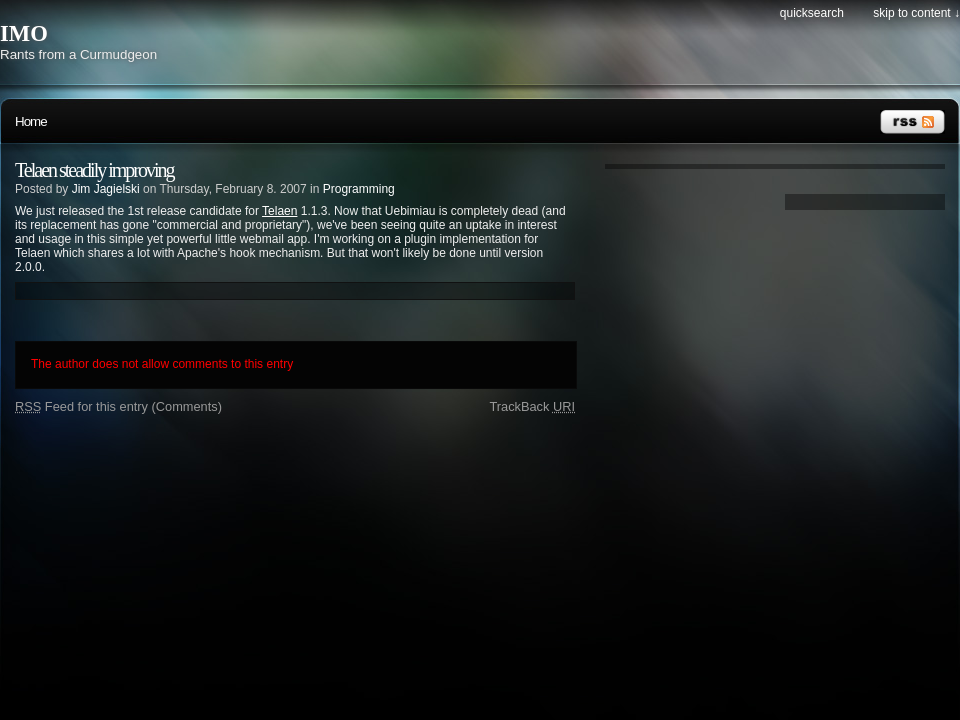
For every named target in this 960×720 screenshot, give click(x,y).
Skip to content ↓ (916, 13)
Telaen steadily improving (94, 170)
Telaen (279, 211)
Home (31, 121)
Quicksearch (812, 13)
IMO (24, 33)
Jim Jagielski (106, 189)
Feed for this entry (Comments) (118, 406)
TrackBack (532, 406)
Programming (359, 189)
